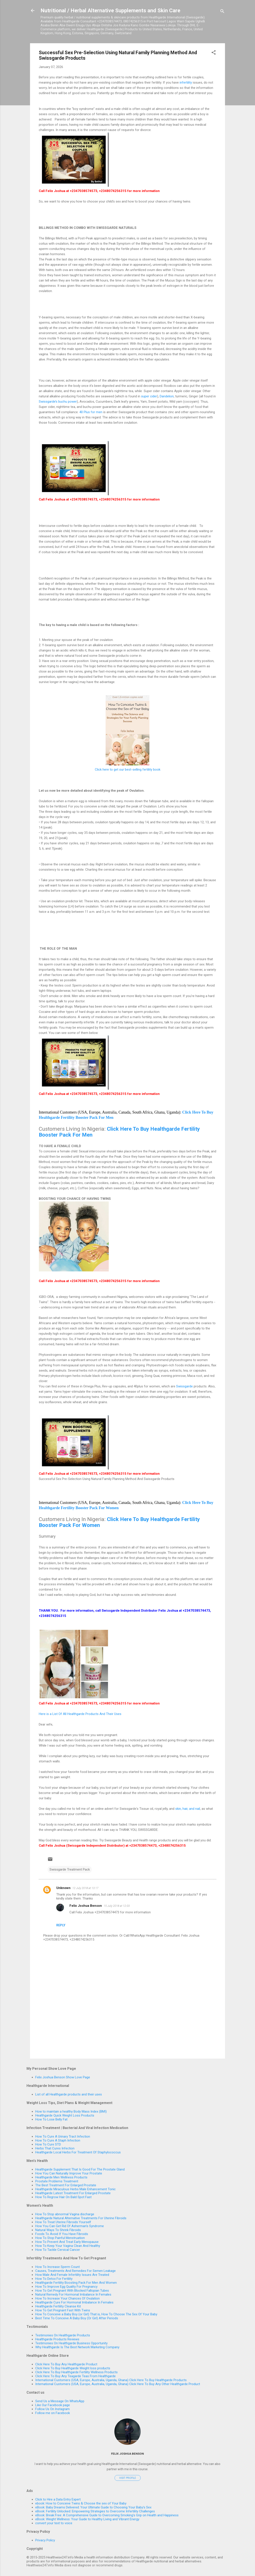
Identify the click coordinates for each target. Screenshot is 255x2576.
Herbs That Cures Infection (54, 2148)
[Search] (222, 12)
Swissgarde (185, 1386)
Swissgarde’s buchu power (58, 402)
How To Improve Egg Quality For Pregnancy (66, 2287)
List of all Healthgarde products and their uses (68, 2094)
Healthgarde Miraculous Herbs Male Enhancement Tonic (75, 2189)
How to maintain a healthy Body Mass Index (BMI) (71, 2111)
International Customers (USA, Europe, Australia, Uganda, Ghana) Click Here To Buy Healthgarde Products (111, 2380)
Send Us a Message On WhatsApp (59, 2401)
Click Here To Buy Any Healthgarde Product (66, 2364)
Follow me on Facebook (52, 2413)
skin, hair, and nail (187, 1809)
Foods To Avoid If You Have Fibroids (61, 2234)
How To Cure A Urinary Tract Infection (62, 2136)
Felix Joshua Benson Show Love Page (62, 2077)
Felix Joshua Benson (85, 1906)
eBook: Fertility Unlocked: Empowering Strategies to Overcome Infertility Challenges (95, 2511)
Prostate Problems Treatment (56, 2181)
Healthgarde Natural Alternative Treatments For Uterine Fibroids (80, 2218)
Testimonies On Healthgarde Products (62, 2335)
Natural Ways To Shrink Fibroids (58, 2230)
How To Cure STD (48, 2144)
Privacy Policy (45, 2540)
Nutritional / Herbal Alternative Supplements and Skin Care (110, 10)
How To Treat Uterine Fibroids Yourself (63, 2222)
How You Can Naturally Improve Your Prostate (68, 2173)
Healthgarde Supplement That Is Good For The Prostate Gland (80, 2169)
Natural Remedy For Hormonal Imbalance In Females (73, 2294)
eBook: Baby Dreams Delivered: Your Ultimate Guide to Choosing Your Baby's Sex (93, 2507)
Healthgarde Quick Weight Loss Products (64, 2115)
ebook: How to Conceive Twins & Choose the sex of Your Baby (80, 2503)
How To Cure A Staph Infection (57, 2140)
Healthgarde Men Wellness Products (61, 2177)
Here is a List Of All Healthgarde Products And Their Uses (80, 1714)
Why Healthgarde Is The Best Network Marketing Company (77, 2347)
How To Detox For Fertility (54, 2279)
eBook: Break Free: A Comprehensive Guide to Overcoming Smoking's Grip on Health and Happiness (107, 2515)
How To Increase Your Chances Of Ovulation (67, 2298)
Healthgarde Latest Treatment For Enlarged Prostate (73, 2193)
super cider (149, 396)
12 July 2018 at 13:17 (85, 1888)
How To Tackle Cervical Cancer (57, 2250)
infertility (186, 82)
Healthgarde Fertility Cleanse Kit (58, 2306)
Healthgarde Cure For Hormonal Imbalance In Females (74, 2302)
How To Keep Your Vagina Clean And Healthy (67, 2246)
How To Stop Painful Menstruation (60, 2238)
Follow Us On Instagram (52, 2409)
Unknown (63, 1888)
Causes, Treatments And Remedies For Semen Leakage (75, 2271)
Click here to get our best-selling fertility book (127, 769)
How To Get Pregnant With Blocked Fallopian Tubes (72, 2291)
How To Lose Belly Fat (51, 2119)
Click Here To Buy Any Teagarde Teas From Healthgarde (75, 2376)
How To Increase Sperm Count (57, 2267)
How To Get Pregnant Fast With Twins (62, 2310)
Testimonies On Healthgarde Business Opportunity (71, 2343)
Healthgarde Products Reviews (57, 2339)
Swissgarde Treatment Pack (70, 1869)
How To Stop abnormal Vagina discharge (64, 2214)
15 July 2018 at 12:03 (117, 1905)
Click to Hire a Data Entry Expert (58, 2499)
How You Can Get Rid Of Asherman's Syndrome (69, 2226)
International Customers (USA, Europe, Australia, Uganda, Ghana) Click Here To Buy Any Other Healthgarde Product (117, 2384)
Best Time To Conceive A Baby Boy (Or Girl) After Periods (76, 2318)
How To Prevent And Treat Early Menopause (67, 2242)
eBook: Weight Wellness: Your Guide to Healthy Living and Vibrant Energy (87, 2519)
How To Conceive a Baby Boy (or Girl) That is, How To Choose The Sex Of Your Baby (96, 2314)
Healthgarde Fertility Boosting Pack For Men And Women (76, 2283)
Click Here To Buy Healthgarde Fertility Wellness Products (76, 2372)
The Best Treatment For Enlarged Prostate (65, 2185)
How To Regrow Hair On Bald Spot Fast (63, 2197)
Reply (60, 1925)
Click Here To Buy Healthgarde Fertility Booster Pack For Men (119, 1132)
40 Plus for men (91, 412)
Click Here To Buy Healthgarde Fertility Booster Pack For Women (119, 1522)
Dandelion (167, 396)
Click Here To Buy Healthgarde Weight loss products (72, 2368)
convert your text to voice (53, 2523)
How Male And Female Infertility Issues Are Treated (72, 2275)
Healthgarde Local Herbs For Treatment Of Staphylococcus (78, 2152)
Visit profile (127, 2477)
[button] (213, 53)
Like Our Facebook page (52, 2405)
